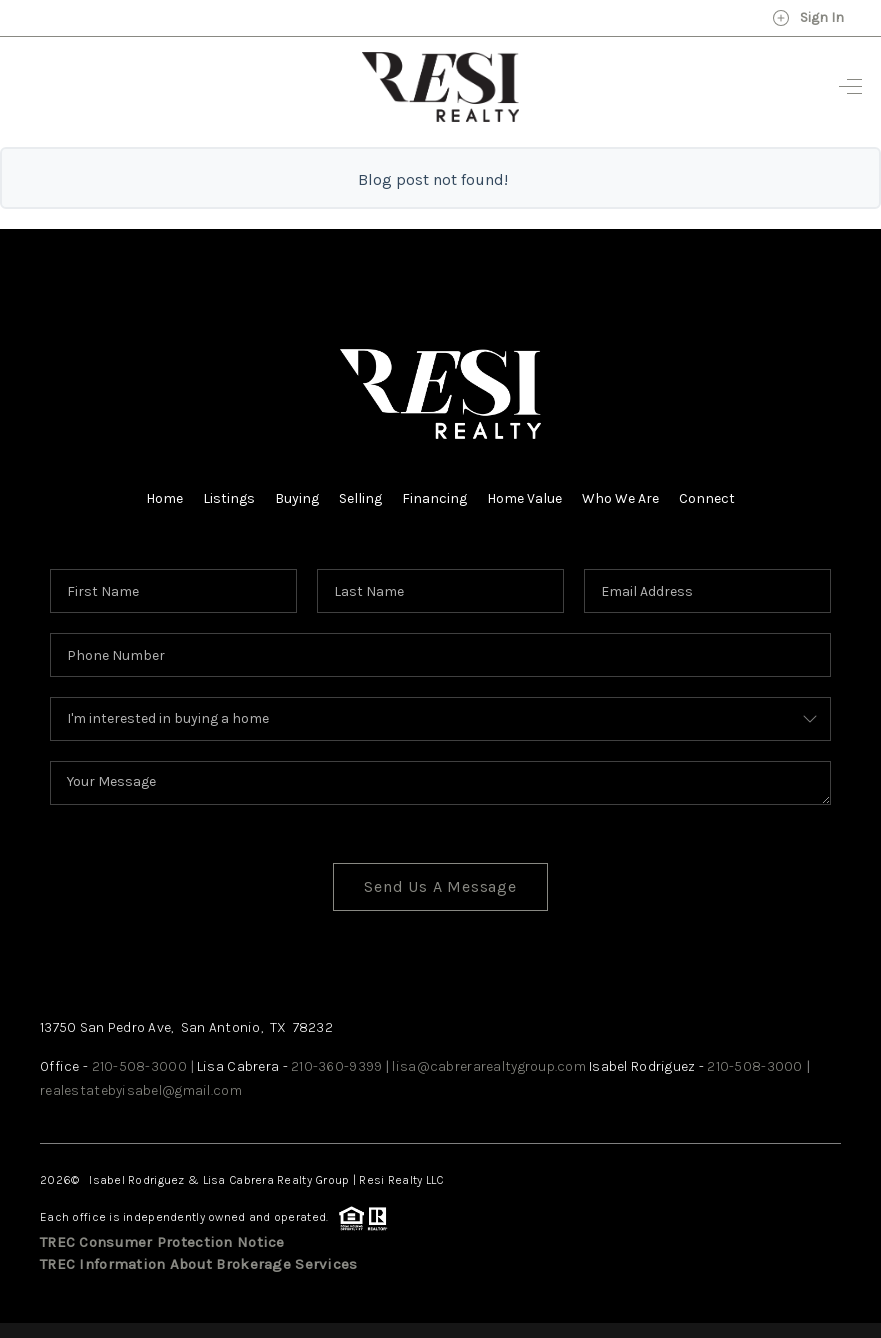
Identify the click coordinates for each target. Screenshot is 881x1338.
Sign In (808, 18)
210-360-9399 (336, 1066)
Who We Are (620, 498)
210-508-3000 (139, 1066)
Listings (229, 498)
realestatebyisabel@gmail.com (141, 1090)
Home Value (524, 498)
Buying (297, 498)
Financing (434, 498)
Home (164, 498)
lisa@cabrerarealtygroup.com (489, 1066)
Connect (707, 498)
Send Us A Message (440, 886)
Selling (360, 498)
